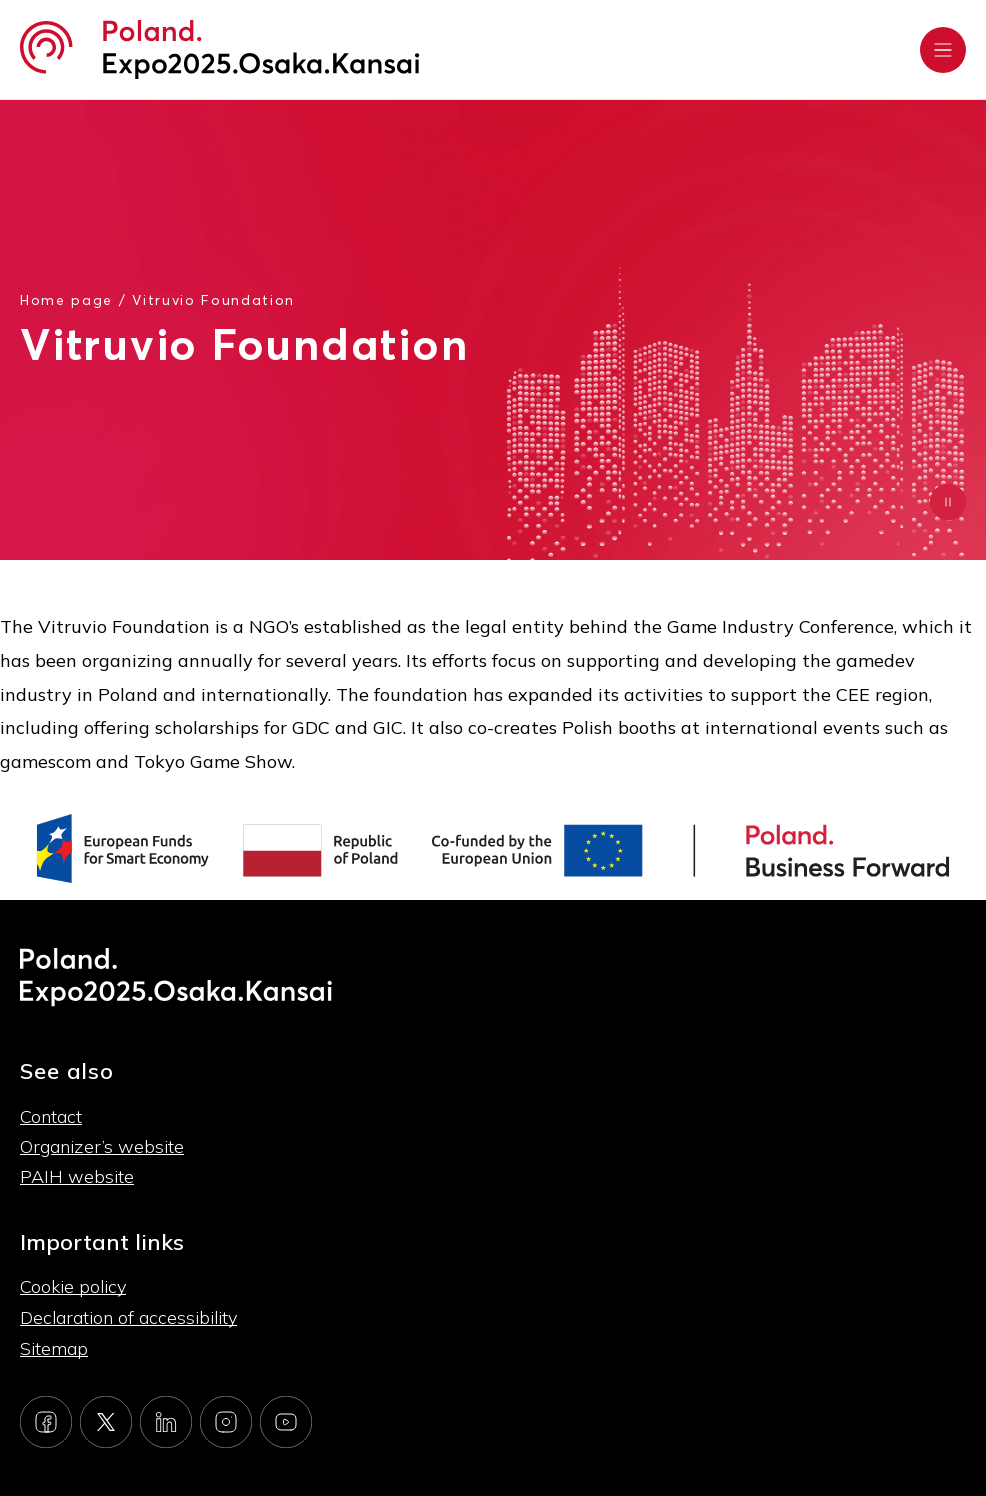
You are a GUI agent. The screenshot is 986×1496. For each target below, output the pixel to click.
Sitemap (54, 1348)
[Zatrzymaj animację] (948, 502)
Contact (51, 1116)
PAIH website (77, 1176)
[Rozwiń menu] (943, 50)
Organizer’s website (102, 1146)
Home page (66, 299)
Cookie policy (73, 1286)
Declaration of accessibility (128, 1317)
